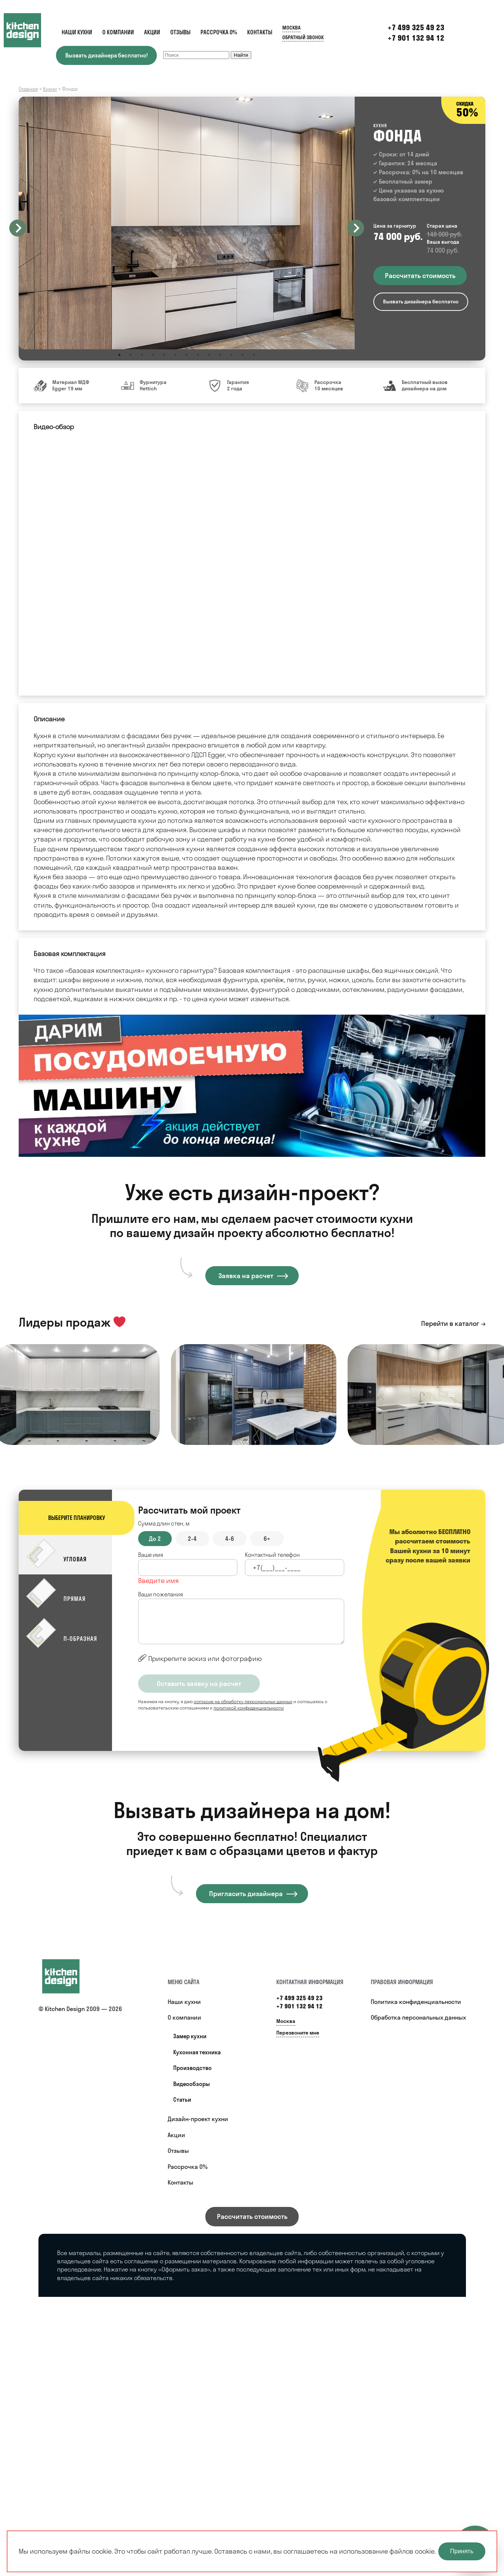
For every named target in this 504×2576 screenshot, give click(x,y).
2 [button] (130, 355)
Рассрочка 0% (218, 32)
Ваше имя (150, 1554)
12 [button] (242, 355)
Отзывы (180, 32)
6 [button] (175, 355)
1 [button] (119, 355)
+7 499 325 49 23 (299, 1998)
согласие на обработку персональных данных (243, 1701)
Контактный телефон (272, 1554)
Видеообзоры (191, 2084)
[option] (187, 223)
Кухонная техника (197, 2052)
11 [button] (231, 355)
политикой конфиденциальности (249, 1708)
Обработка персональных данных (418, 2017)
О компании (118, 32)
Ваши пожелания (160, 1594)
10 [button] (220, 355)
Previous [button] (17, 228)
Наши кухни (77, 32)
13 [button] (254, 355)
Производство (192, 2067)
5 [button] (164, 355)
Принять (462, 2551)
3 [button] (142, 355)
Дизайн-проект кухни (198, 2119)
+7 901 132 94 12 (416, 38)
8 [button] (198, 355)
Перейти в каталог (450, 1323)
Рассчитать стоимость (252, 2216)
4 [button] (153, 355)
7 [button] (186, 355)
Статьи (182, 2099)
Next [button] (355, 228)
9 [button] (209, 355)
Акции (152, 32)
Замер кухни (189, 2036)
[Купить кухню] (68, 1976)
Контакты (259, 32)
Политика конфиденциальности (416, 2001)
